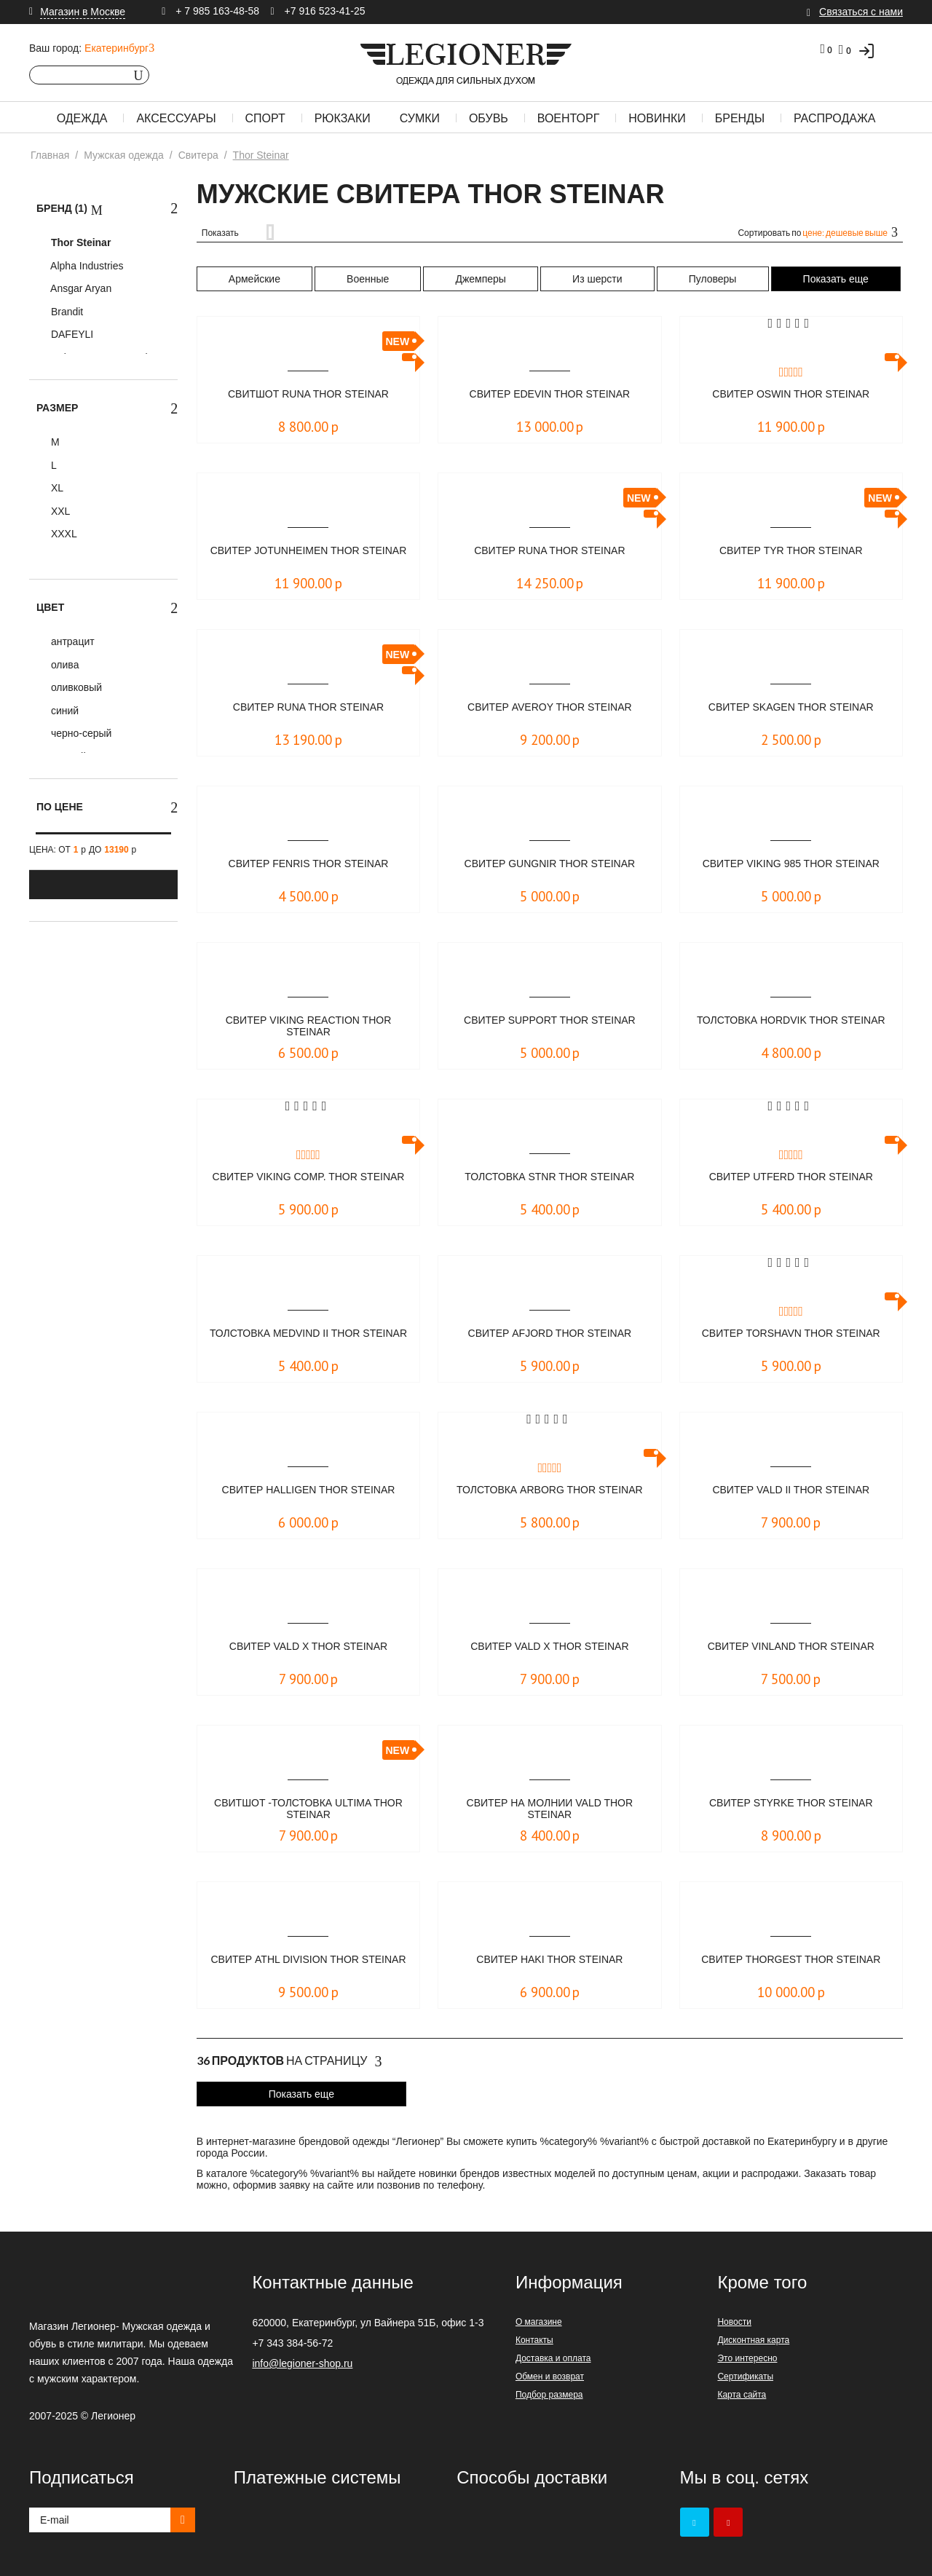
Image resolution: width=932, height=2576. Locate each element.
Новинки (657, 118)
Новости (734, 2322)
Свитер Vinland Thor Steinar (790, 1646)
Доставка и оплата (553, 2358)
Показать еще (836, 279)
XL (55, 488)
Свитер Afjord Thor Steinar (550, 1333)
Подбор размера (549, 2395)
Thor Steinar (79, 242)
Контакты (534, 2340)
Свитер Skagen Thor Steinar (791, 707)
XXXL (62, 534)
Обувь (488, 118)
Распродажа (834, 118)
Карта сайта (741, 2395)
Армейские (254, 279)
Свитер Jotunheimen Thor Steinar (308, 557)
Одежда (82, 118)
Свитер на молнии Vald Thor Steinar (549, 1809)
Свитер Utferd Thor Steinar (791, 1177)
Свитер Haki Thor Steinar (549, 1959)
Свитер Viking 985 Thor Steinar (791, 864)
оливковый (75, 687)
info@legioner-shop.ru (302, 2363)
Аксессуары (176, 118)
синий (63, 710)
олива (63, 665)
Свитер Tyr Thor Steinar (791, 551)
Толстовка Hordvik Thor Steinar (791, 1027)
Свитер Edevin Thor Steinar (549, 394)
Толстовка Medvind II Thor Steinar (308, 1340)
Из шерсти (597, 279)
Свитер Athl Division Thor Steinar (308, 1966)
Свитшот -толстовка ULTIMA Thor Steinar (308, 1809)
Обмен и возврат (550, 2376)
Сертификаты (745, 2376)
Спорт (265, 118)
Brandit (65, 311)
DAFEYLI (70, 334)
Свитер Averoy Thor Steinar (550, 707)
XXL (59, 511)
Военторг (568, 118)
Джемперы (480, 279)
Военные (368, 279)
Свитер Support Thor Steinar (549, 1020)
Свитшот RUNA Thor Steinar (308, 394)
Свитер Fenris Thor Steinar (308, 864)
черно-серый (79, 733)
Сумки (420, 118)
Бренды (740, 118)
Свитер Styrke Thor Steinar (791, 1803)
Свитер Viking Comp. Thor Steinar (309, 1183)
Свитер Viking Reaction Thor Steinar (308, 1027)
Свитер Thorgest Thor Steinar (791, 1959)
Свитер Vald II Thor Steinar (791, 1490)
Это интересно (747, 2358)
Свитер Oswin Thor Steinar (791, 394)
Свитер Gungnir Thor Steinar (549, 864)
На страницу (289, 2061)
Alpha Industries (86, 266)
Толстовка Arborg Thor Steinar (549, 1496)
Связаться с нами (861, 11)
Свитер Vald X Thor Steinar (308, 1646)
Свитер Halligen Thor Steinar (309, 1490)
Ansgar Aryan (79, 288)
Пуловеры (713, 279)
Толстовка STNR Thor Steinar (550, 1177)
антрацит (71, 641)
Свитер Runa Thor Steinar (549, 551)
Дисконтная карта (753, 2340)
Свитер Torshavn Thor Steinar (791, 1333)
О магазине (539, 2322)
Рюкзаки (343, 118)
